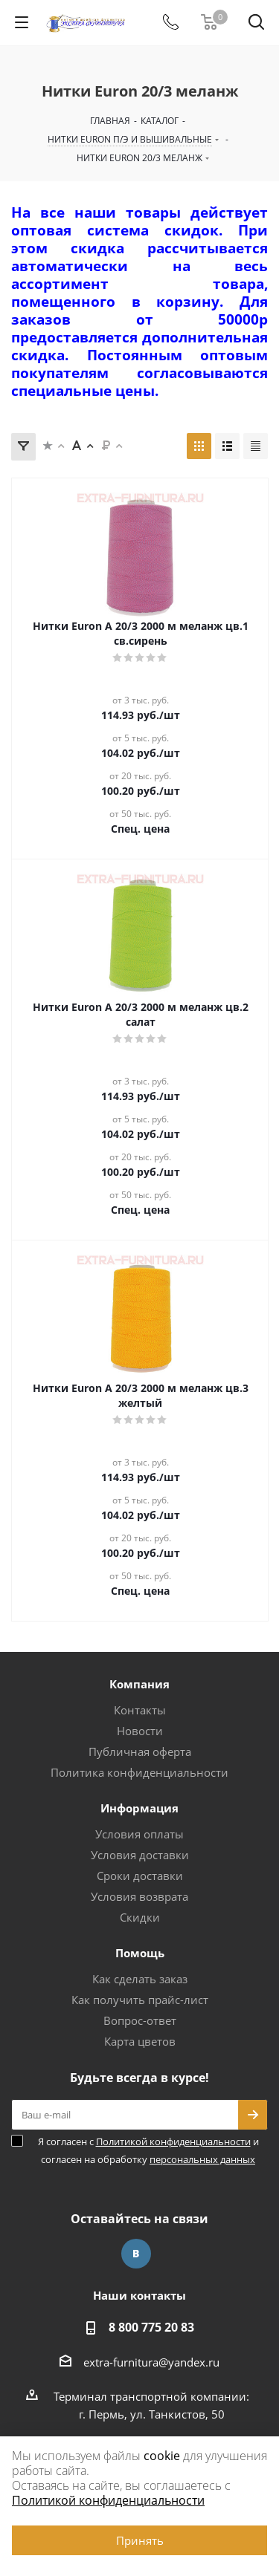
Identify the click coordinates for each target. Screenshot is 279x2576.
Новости (140, 1730)
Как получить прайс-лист (139, 1999)
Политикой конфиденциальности (173, 2141)
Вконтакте (136, 2253)
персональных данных (202, 2159)
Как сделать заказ (139, 1978)
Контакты (140, 1709)
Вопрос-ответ (139, 2020)
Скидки (140, 1917)
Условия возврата (139, 1896)
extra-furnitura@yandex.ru (151, 2362)
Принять (140, 2540)
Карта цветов (140, 2041)
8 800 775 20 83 (151, 2327)
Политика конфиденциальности (139, 1772)
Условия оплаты (139, 1834)
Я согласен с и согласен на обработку (148, 2150)
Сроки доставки (140, 1875)
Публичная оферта (140, 1751)
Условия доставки (140, 1854)
